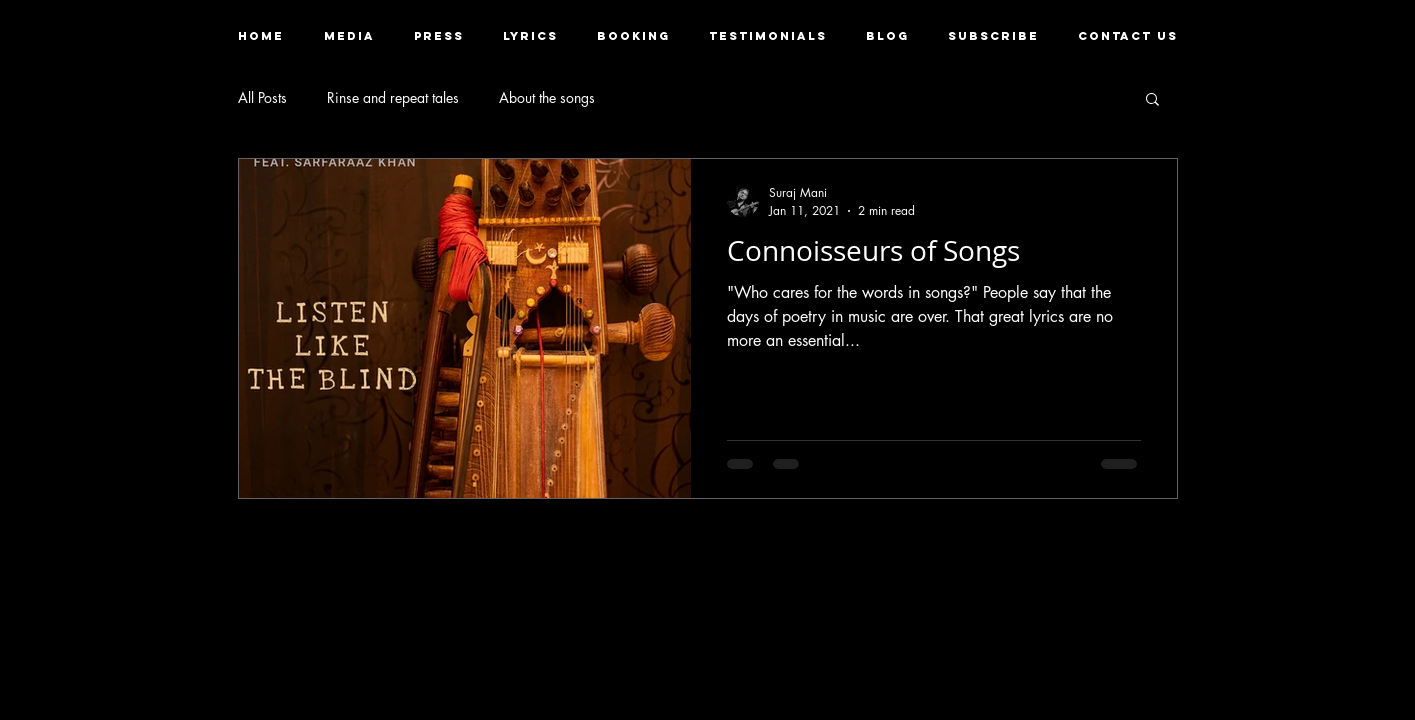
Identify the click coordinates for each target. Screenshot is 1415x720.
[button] (349, 36)
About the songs (547, 97)
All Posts (262, 97)
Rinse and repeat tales (393, 97)
